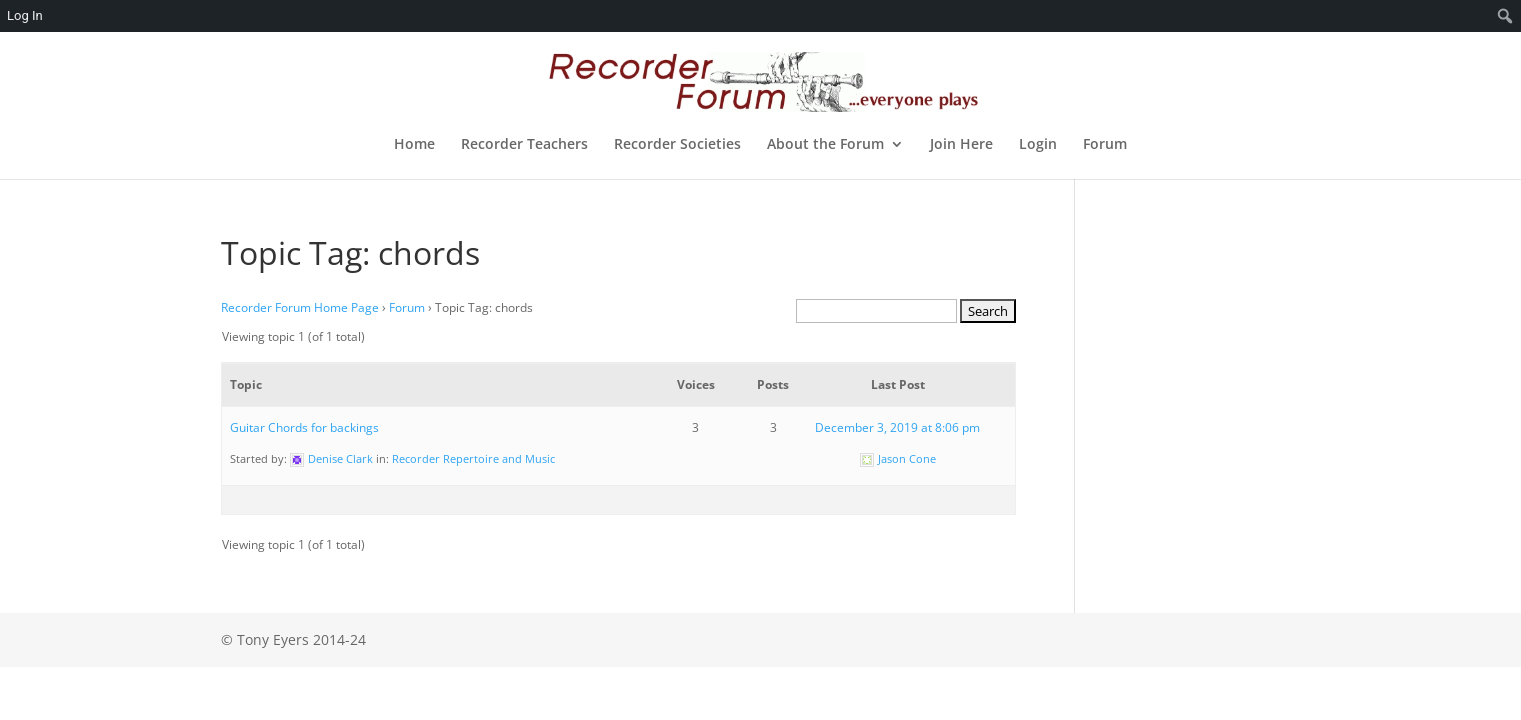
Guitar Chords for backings (304, 427)
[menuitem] (1505, 16)
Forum (1105, 145)
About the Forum (825, 145)
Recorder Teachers (524, 145)
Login (1038, 145)
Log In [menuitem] (25, 15)
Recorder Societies (677, 145)
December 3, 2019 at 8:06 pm (897, 427)
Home (414, 145)
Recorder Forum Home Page (300, 307)
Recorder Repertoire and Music (473, 458)
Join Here (961, 145)
